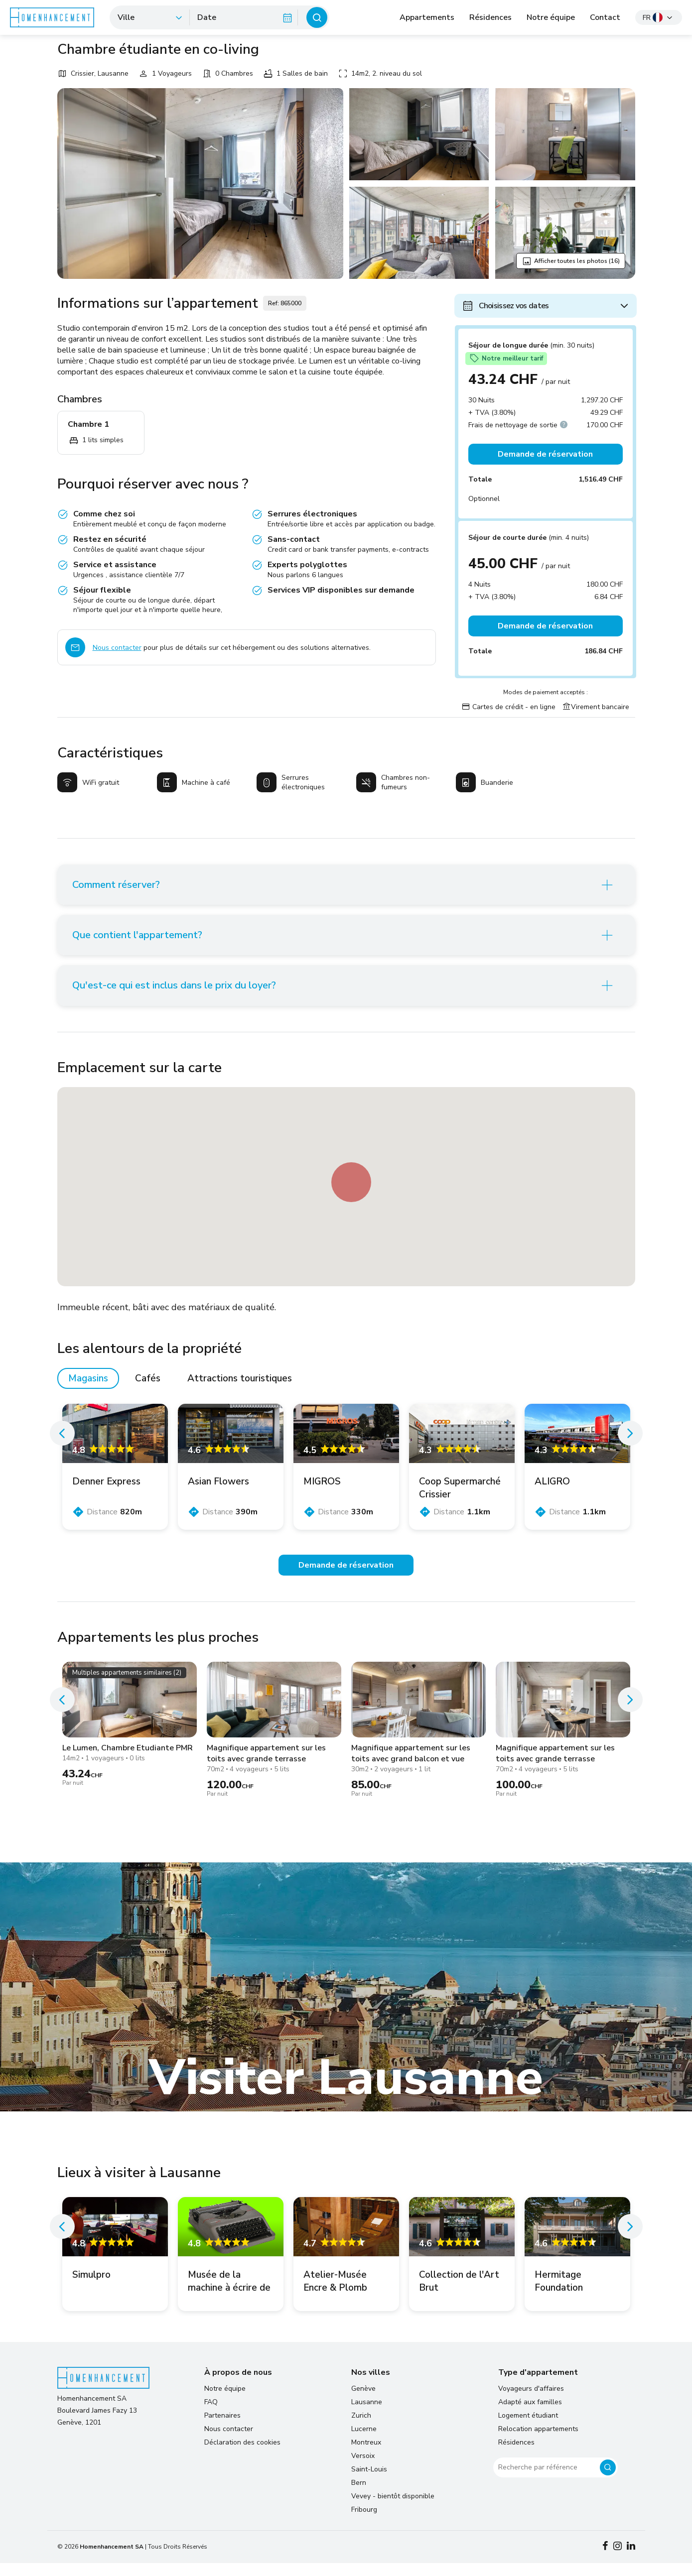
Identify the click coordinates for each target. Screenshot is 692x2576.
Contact (605, 17)
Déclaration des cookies (242, 2455)
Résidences (490, 17)
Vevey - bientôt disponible (392, 2509)
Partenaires (222, 2428)
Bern (358, 2495)
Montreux (366, 2455)
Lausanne (366, 2415)
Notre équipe (551, 17)
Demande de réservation (545, 454)
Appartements (427, 17)
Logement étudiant (528, 2428)
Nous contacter (117, 647)
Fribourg (364, 2522)
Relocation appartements (538, 2442)
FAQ (211, 2415)
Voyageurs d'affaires (531, 2401)
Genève (363, 2401)
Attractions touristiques (239, 1391)
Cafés (147, 1391)
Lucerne (364, 2442)
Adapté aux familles (530, 2415)
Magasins (88, 1391)
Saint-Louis (369, 2482)
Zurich (361, 2428)
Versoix (363, 2468)
